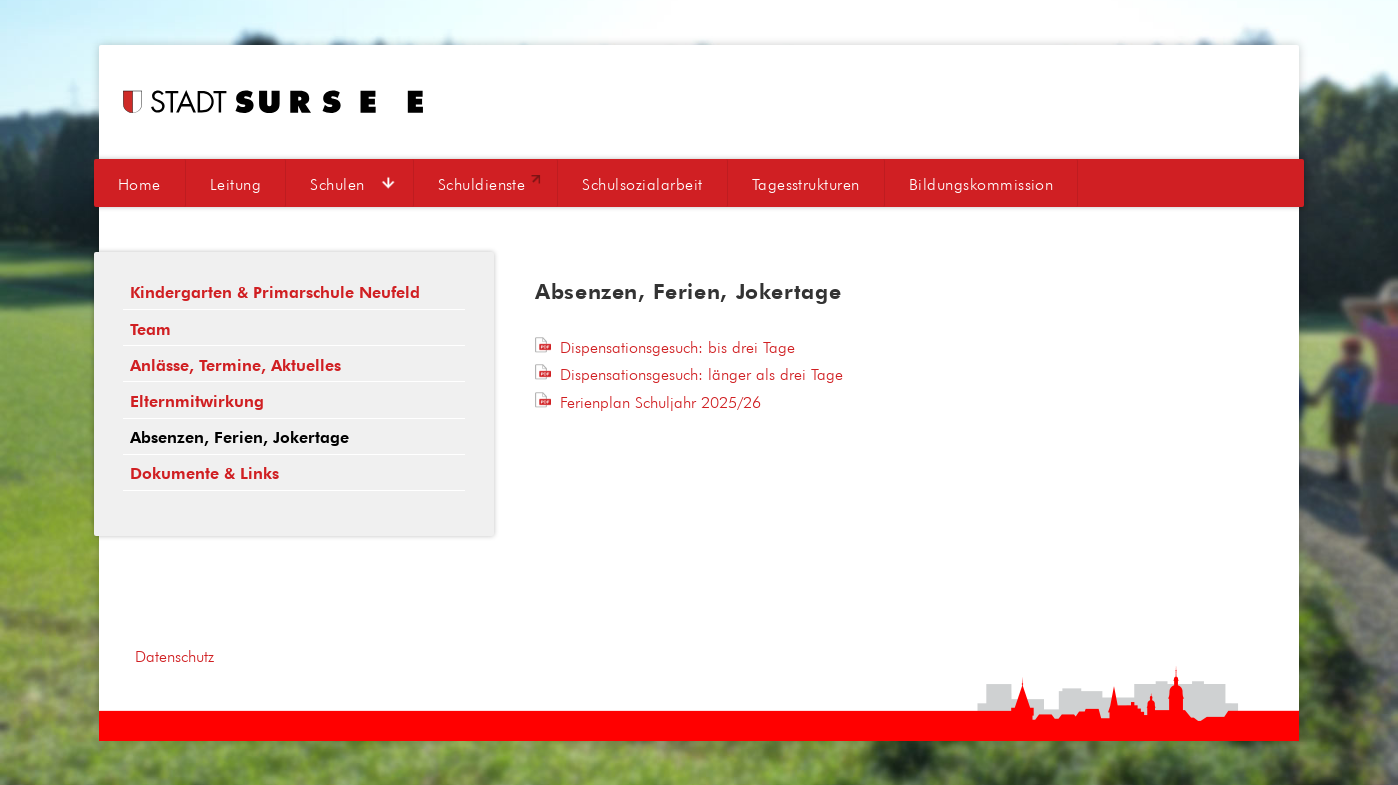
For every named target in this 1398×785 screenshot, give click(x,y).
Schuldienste (482, 184)
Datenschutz (174, 656)
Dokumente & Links (204, 473)
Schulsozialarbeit (642, 184)
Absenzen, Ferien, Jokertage (239, 437)
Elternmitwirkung (197, 401)
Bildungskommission (981, 184)
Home (139, 184)
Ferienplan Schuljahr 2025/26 (660, 402)
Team (150, 329)
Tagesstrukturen (806, 184)
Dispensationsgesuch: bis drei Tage (677, 347)
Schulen (337, 184)
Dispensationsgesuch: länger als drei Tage (701, 374)
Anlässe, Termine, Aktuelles (235, 365)
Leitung (235, 184)
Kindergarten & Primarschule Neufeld (275, 292)
